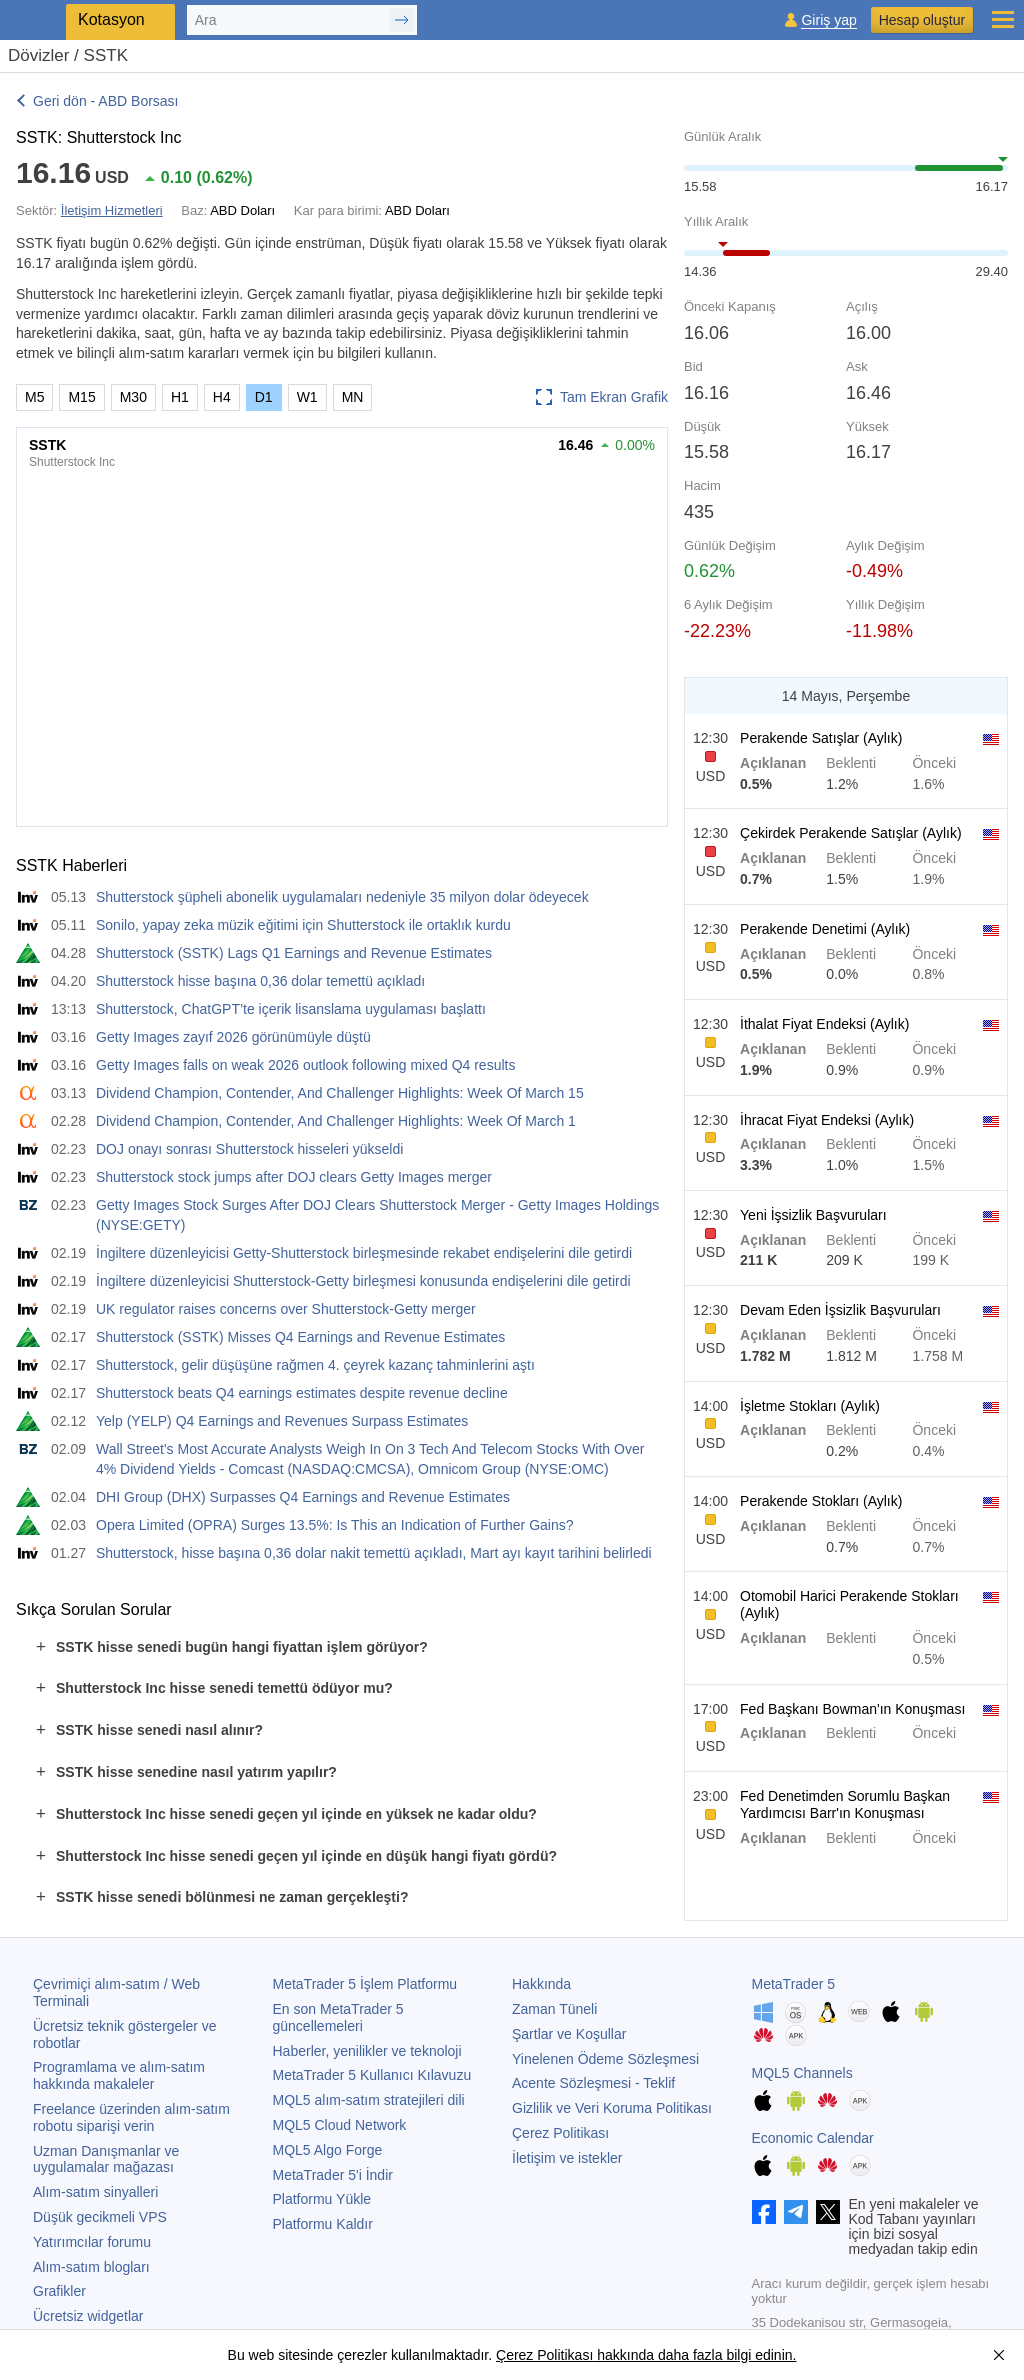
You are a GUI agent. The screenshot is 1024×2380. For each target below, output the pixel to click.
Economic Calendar (813, 2138)
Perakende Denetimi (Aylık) (825, 929)
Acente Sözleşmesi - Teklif (593, 2083)
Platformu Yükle (322, 2199)
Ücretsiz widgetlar (88, 2316)
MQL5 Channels (802, 2073)
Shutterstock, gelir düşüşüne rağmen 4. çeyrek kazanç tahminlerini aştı (315, 1365)
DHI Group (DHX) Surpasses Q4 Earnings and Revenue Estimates (303, 1497)
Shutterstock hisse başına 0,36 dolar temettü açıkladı (260, 981)
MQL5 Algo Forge (328, 2150)
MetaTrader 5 (794, 1984)
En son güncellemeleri (338, 2017)
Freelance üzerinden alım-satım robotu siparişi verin (131, 2117)
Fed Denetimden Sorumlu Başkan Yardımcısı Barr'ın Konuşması (845, 1804)
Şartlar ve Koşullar (569, 2034)
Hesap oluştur (922, 20)
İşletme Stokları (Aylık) (810, 1406)
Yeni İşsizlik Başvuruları (813, 1215)
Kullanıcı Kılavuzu (372, 2075)
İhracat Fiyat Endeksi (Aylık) (827, 1120)
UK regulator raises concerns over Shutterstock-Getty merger (286, 1309)
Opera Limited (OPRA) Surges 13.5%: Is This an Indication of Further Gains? (335, 1525)
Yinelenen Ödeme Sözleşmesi (605, 2059)
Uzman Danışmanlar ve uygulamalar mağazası (106, 2159)
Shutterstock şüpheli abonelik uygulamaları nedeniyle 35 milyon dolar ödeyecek (342, 897)
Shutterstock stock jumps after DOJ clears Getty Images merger (294, 1177)
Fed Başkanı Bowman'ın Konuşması (852, 1709)
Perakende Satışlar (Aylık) (821, 738)
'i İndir (333, 2175)
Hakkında (541, 1984)
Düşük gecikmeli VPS (100, 2217)
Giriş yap (828, 20)
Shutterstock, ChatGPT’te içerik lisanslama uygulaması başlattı (291, 1009)
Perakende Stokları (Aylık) (821, 1501)
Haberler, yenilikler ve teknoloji (367, 2051)
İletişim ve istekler (567, 2158)
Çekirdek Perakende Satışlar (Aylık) (851, 833)
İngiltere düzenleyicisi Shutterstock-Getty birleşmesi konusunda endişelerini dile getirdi (363, 1281)
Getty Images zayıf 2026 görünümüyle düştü (233, 1037)
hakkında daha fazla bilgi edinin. (694, 2355)
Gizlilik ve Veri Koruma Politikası (612, 2108)
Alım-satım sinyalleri (95, 2192)
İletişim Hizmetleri (112, 210)
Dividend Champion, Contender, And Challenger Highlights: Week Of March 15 (340, 1093)
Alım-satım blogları (91, 2267)
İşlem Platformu (365, 1984)
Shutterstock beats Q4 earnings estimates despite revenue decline (302, 1393)
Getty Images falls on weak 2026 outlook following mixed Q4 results (305, 1065)
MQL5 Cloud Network (340, 2125)
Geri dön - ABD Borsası (106, 101)
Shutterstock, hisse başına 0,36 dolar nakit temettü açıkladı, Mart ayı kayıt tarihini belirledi (374, 1553)
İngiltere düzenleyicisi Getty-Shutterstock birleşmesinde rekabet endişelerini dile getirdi (364, 1253)
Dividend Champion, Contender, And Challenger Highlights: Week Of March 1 (336, 1121)
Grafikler (59, 2291)
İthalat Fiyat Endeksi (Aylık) (824, 1024)
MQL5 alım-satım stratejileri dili (369, 2100)
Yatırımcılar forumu (92, 2242)
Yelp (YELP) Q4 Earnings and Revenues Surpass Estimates (282, 1421)
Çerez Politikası (560, 2133)
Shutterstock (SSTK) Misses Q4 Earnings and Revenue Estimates (300, 1337)
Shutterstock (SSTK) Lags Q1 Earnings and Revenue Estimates (294, 953)
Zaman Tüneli (554, 2009)
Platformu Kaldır (323, 2224)
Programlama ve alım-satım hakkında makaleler (119, 2075)
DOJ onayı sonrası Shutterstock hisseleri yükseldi (249, 1149)
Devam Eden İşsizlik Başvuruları (840, 1310)
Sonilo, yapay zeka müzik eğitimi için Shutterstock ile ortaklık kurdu (303, 925)
